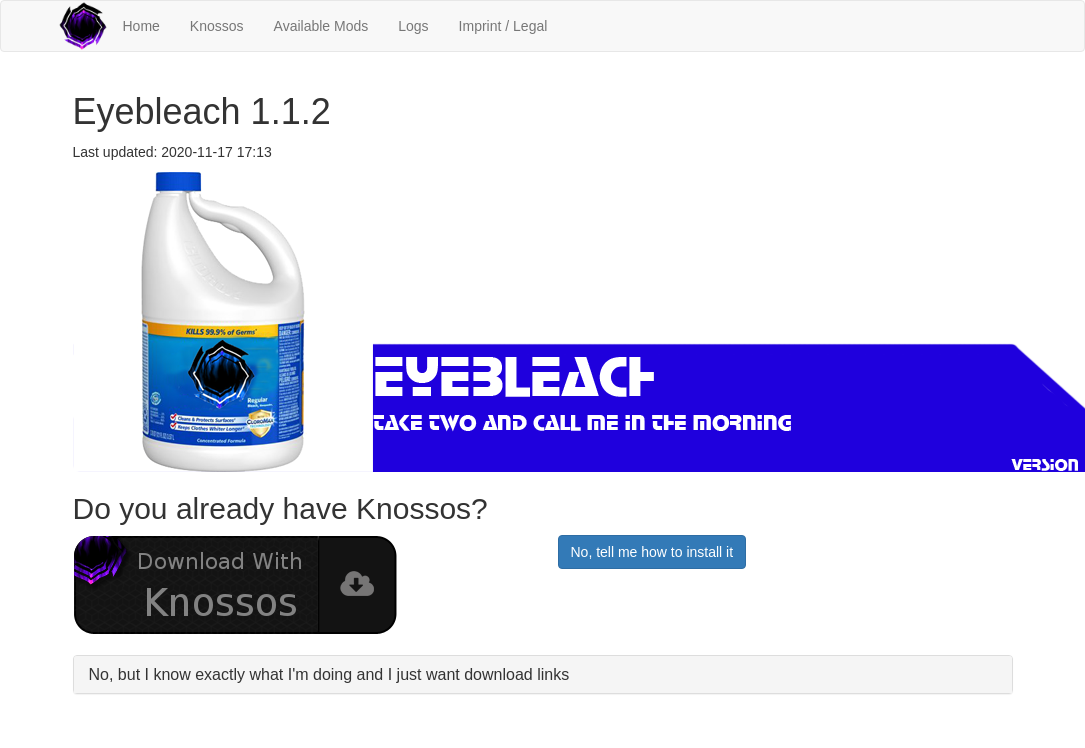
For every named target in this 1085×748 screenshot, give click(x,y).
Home (141, 26)
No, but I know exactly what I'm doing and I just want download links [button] (329, 674)
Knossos (217, 26)
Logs (413, 26)
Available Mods (321, 26)
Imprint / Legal (503, 26)
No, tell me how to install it (652, 552)
